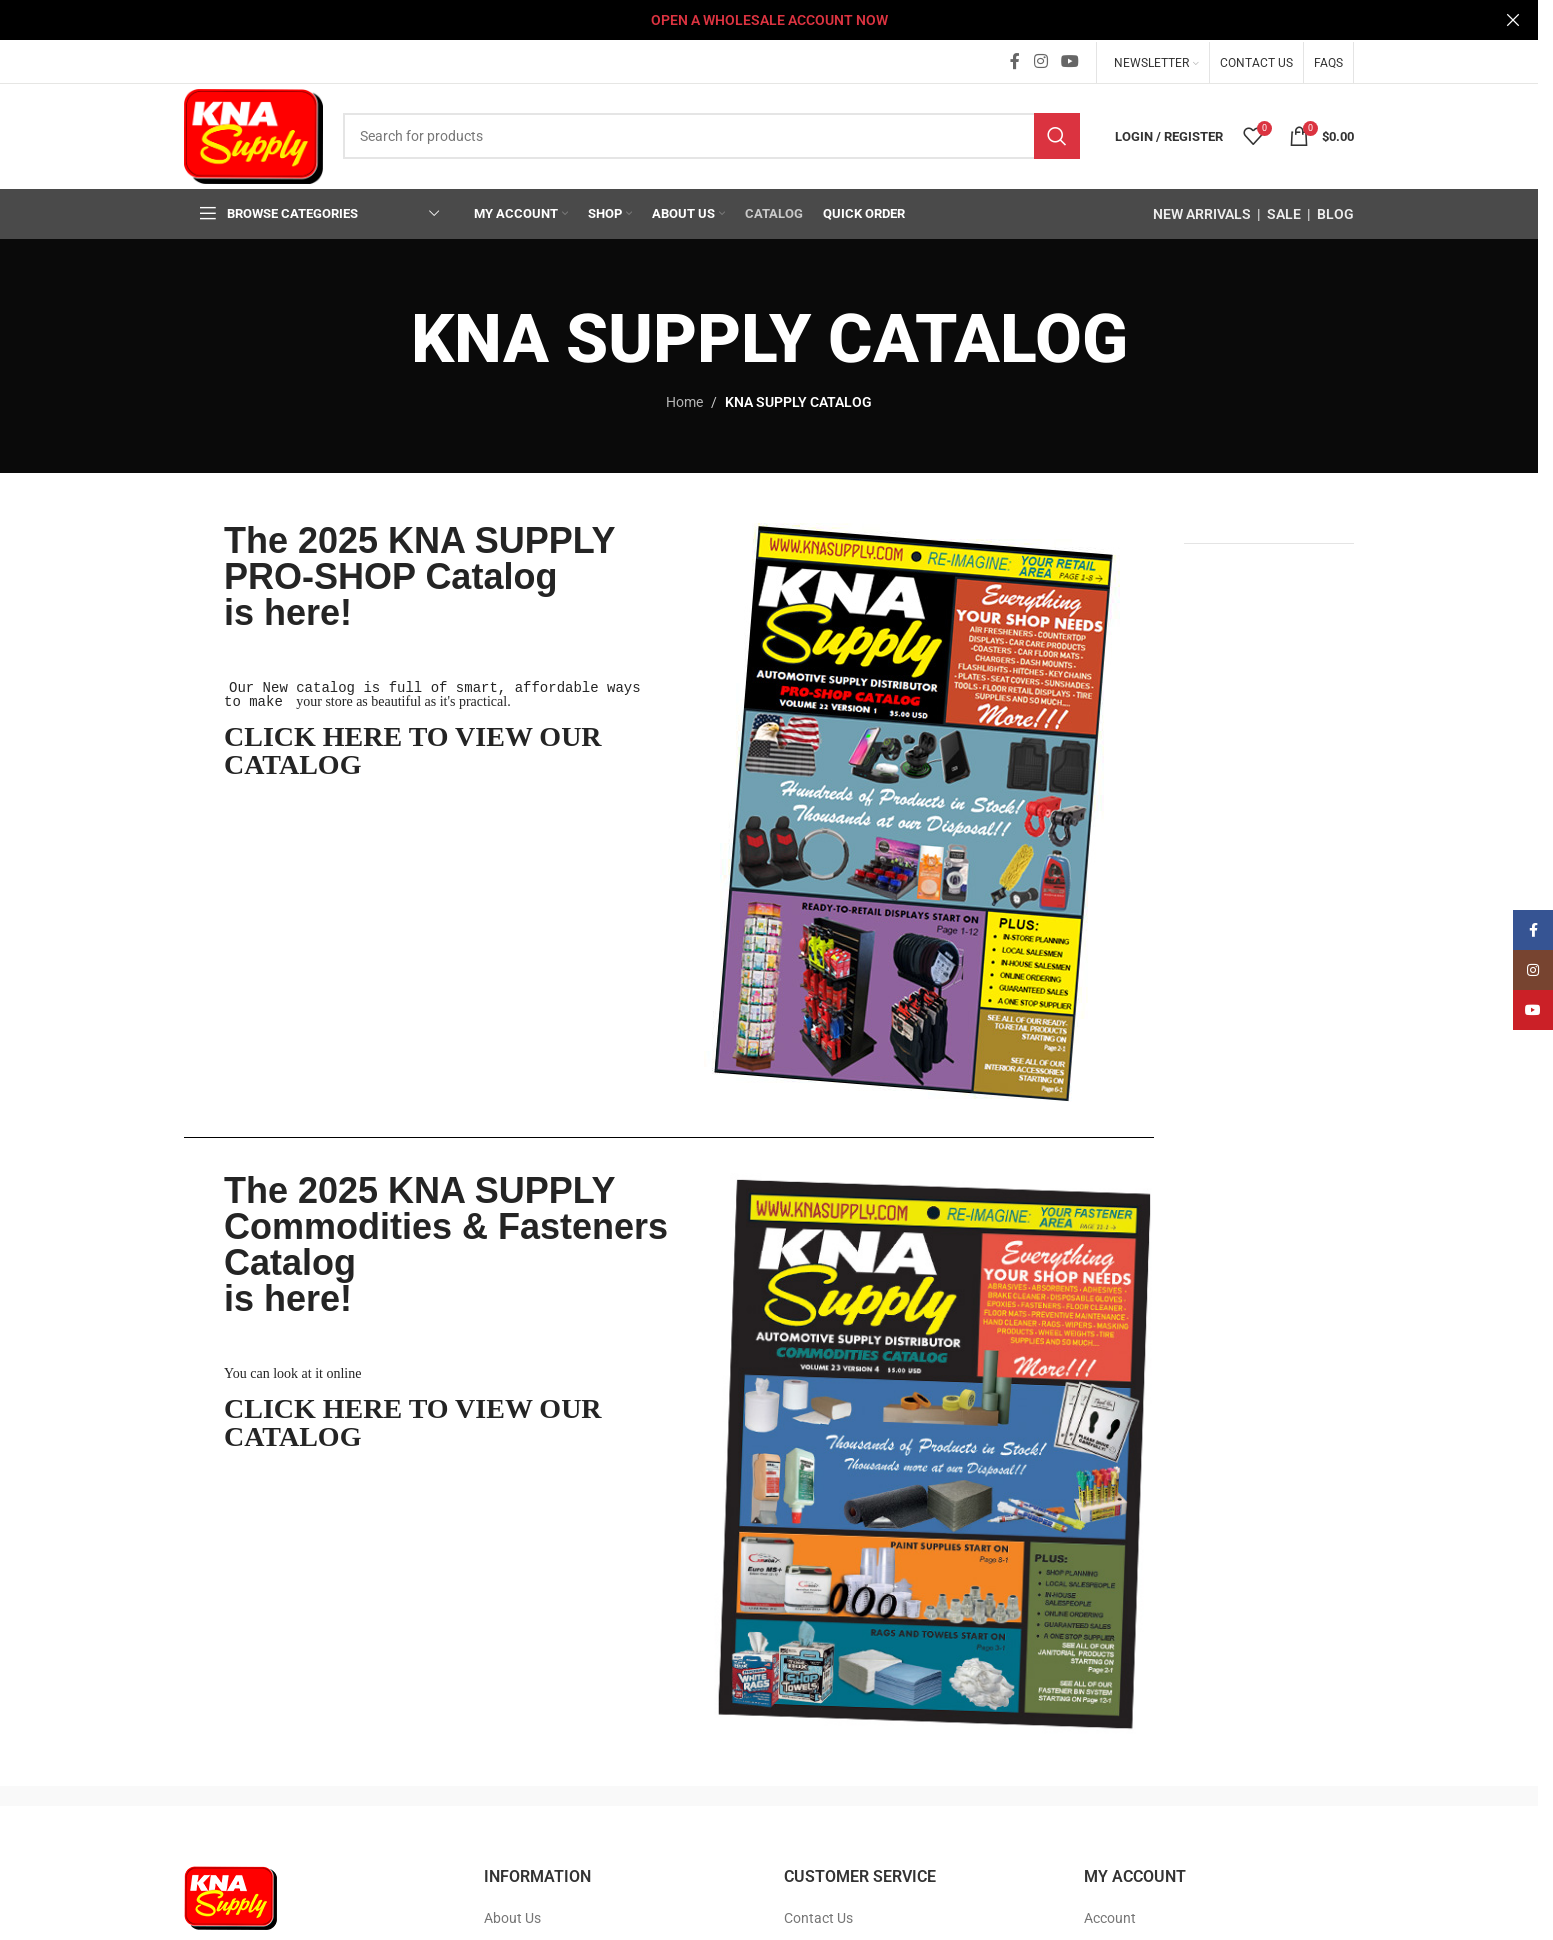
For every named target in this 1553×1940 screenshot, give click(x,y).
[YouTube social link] (1070, 60)
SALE (1284, 212)
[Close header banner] (1513, 20)
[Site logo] (253, 133)
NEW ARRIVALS (1202, 212)
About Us (512, 1916)
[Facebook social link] (1015, 60)
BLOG (1335, 212)
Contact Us (818, 1916)
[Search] (711, 135)
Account (1110, 1916)
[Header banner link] (769, 20)
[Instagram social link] (1040, 60)
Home (684, 400)
